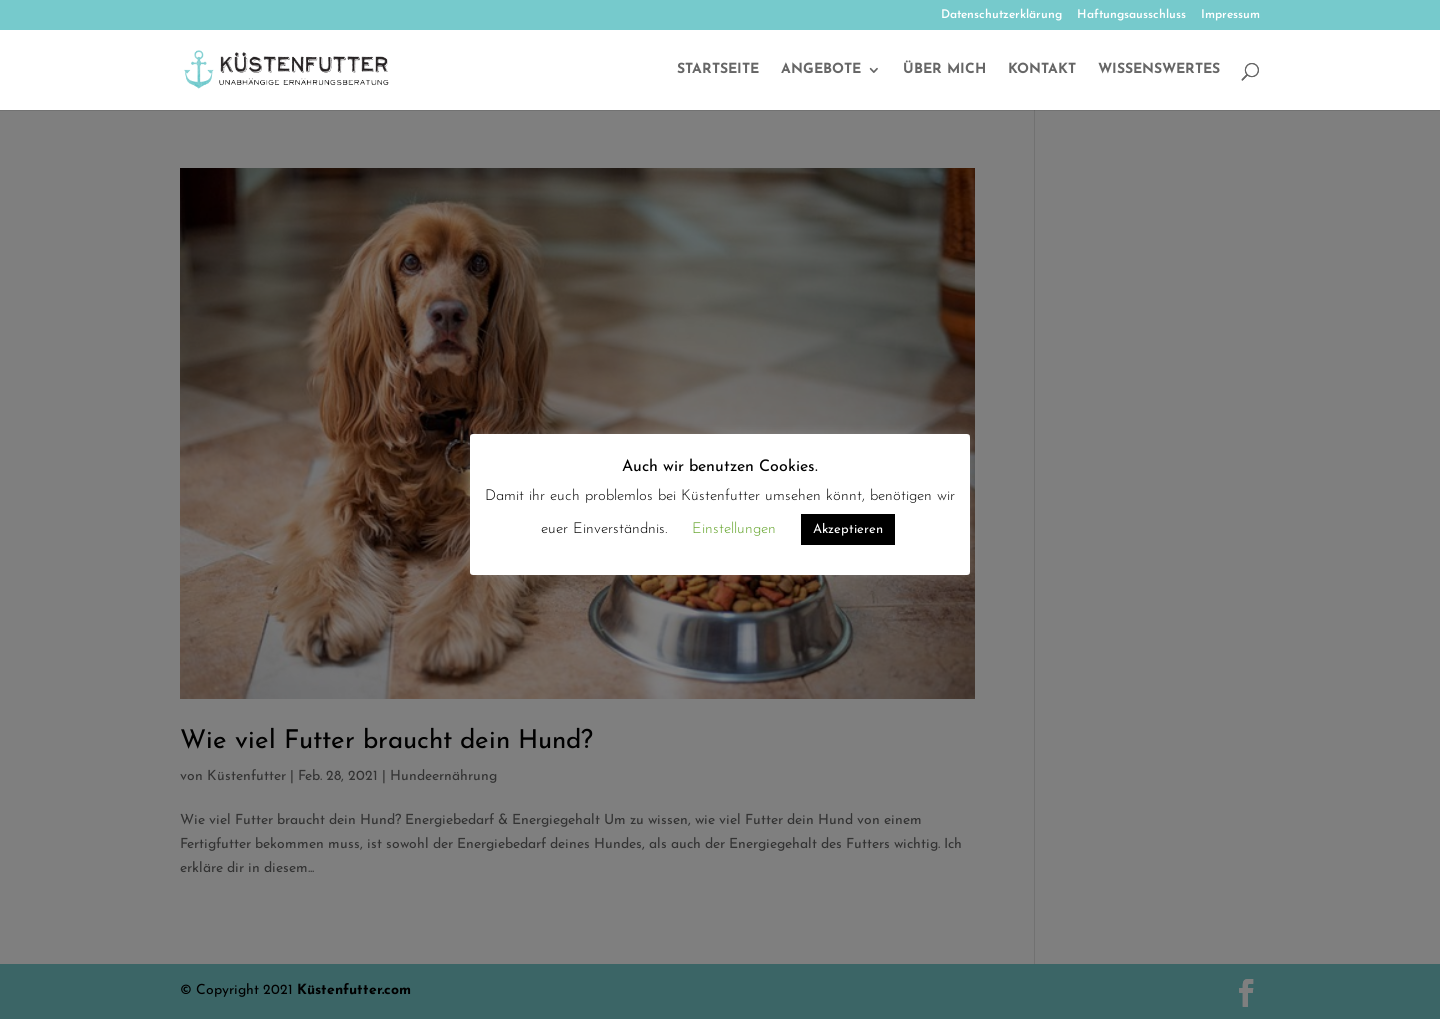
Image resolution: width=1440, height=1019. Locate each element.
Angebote (821, 70)
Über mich (944, 70)
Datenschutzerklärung (1001, 15)
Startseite (718, 70)
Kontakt (1042, 70)
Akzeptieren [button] (848, 529)
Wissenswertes (1159, 70)
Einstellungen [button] (734, 529)
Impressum (1230, 15)
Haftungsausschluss (1131, 15)
